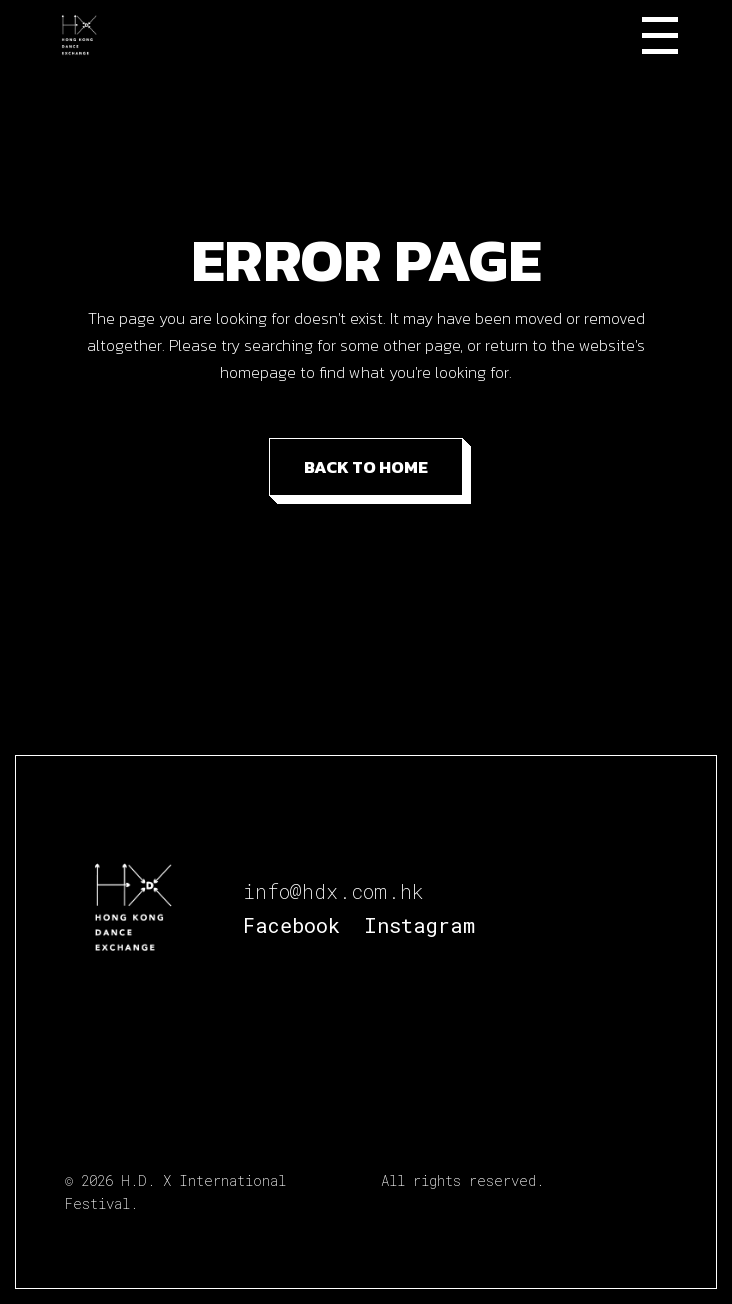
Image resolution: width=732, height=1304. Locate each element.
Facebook (291, 925)
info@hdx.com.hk (333, 891)
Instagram (419, 925)
